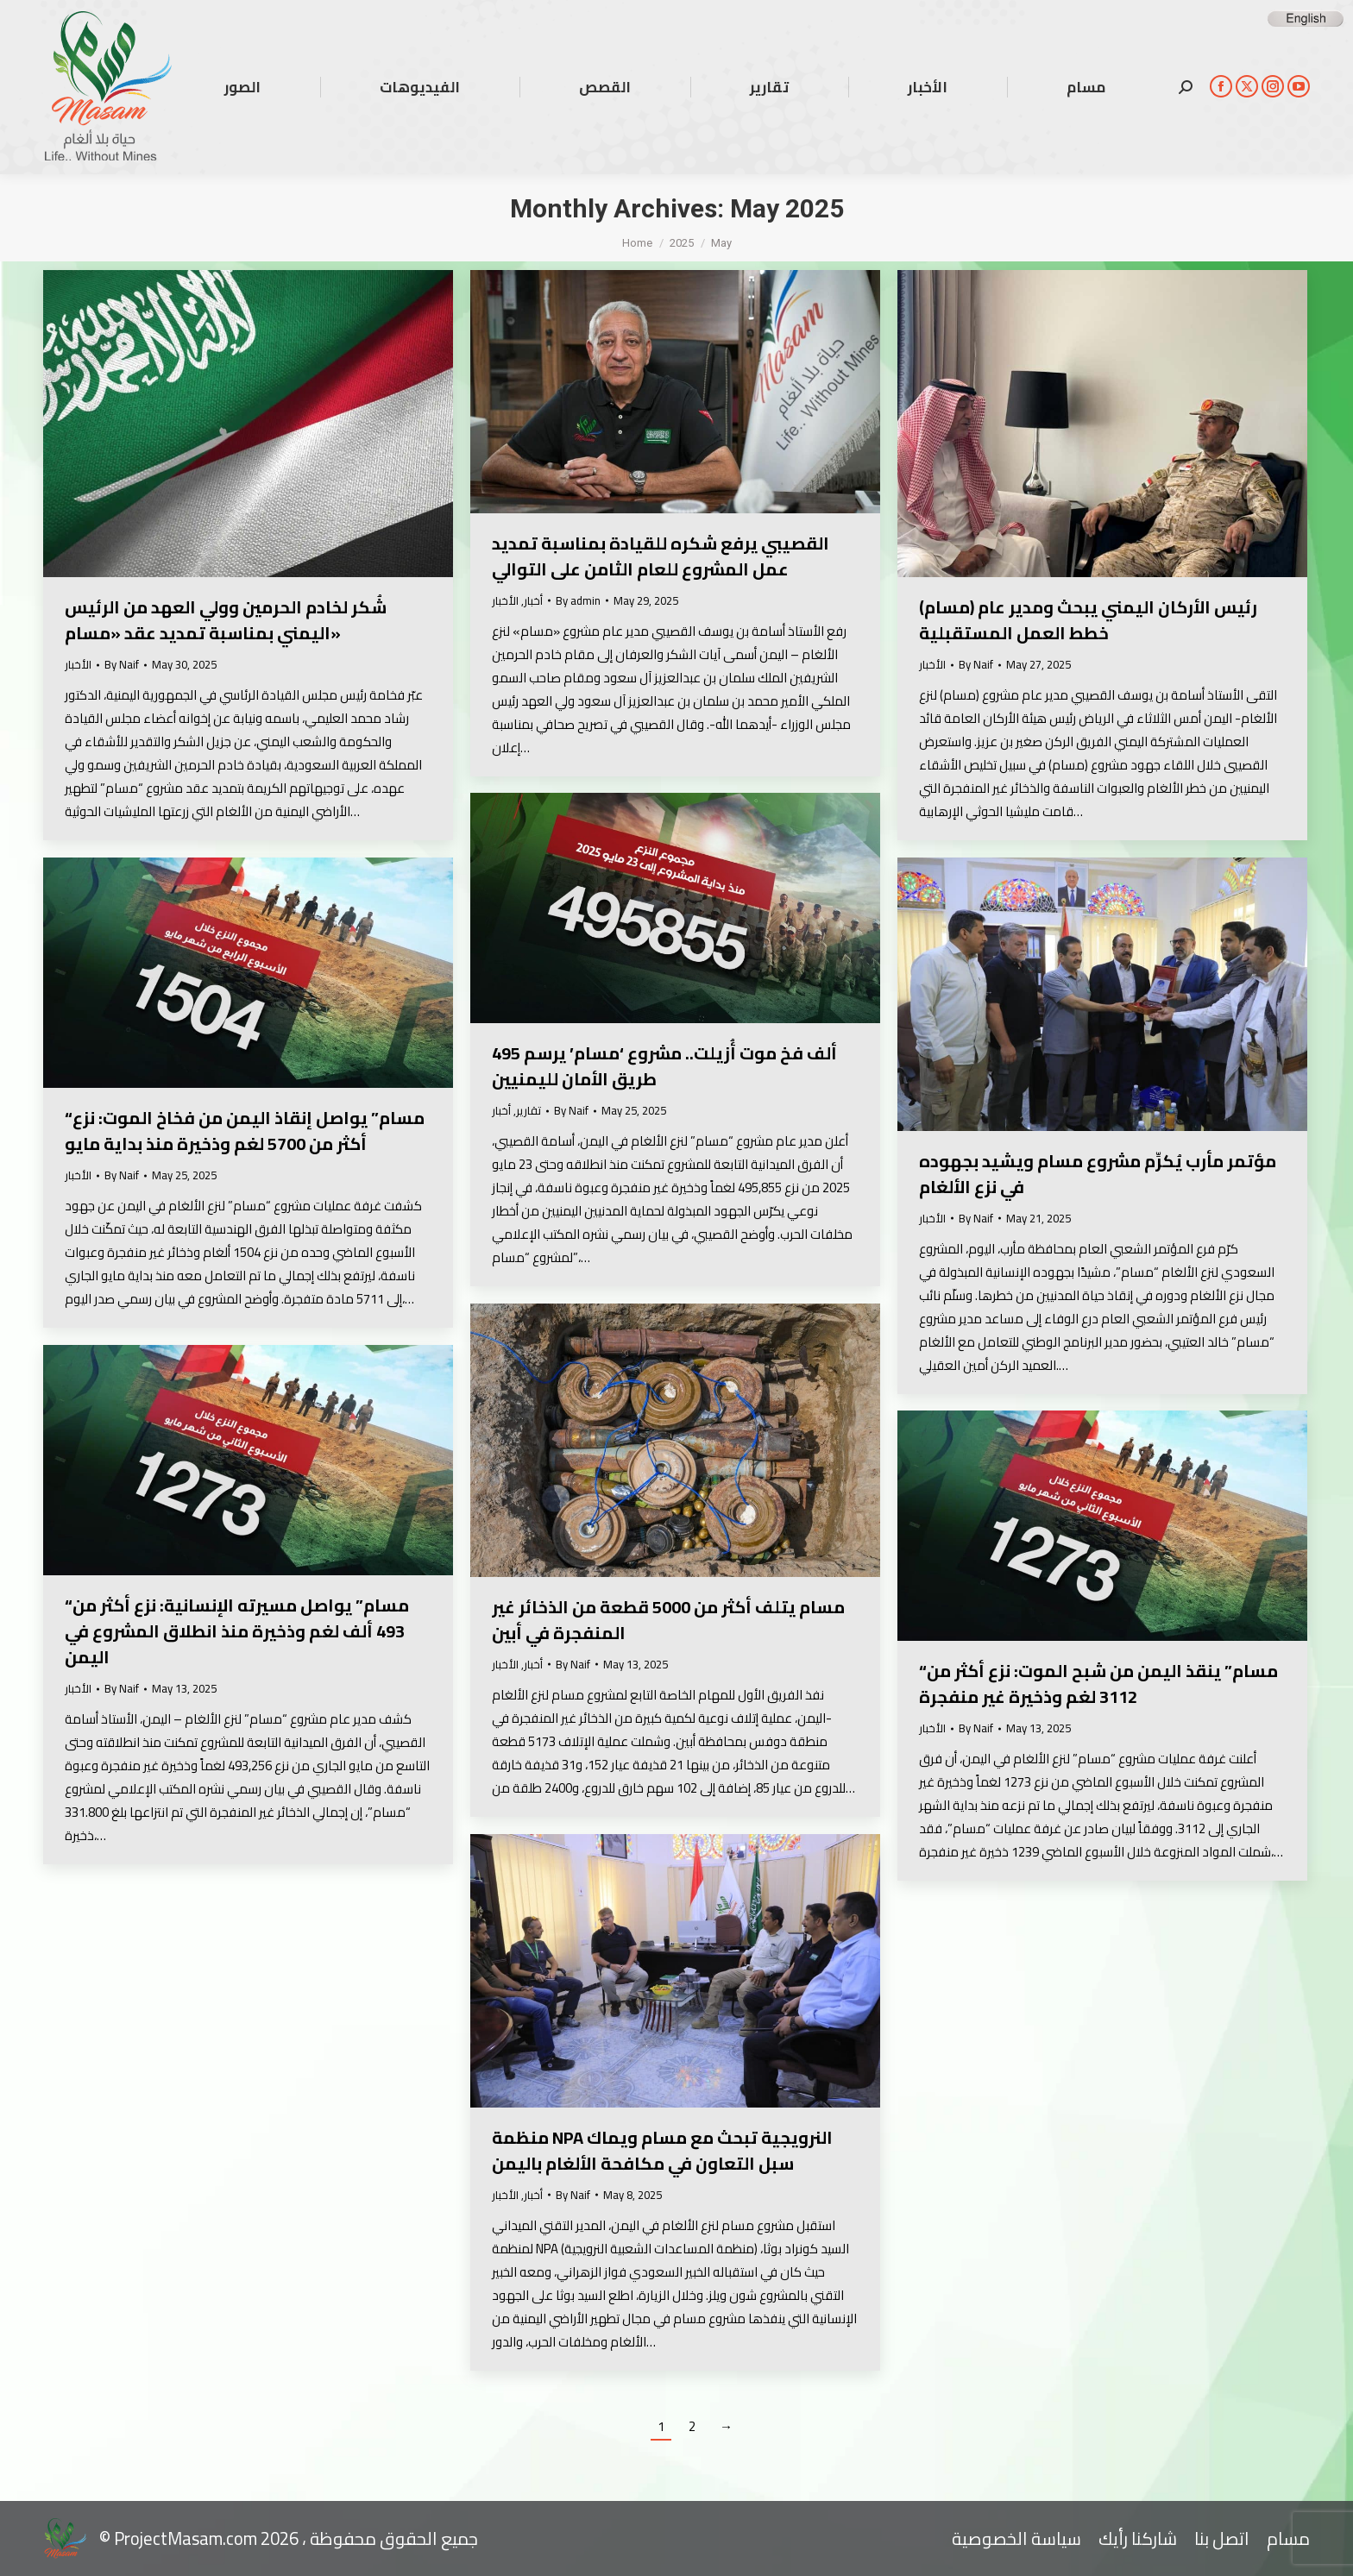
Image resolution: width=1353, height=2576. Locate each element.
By (121, 665)
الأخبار (78, 664)
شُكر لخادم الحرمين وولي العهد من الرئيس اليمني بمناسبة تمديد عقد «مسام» (226, 620)
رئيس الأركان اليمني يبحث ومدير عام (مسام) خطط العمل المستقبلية (1088, 620)
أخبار (533, 600)
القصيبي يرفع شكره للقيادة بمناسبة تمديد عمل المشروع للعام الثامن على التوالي (660, 556)
